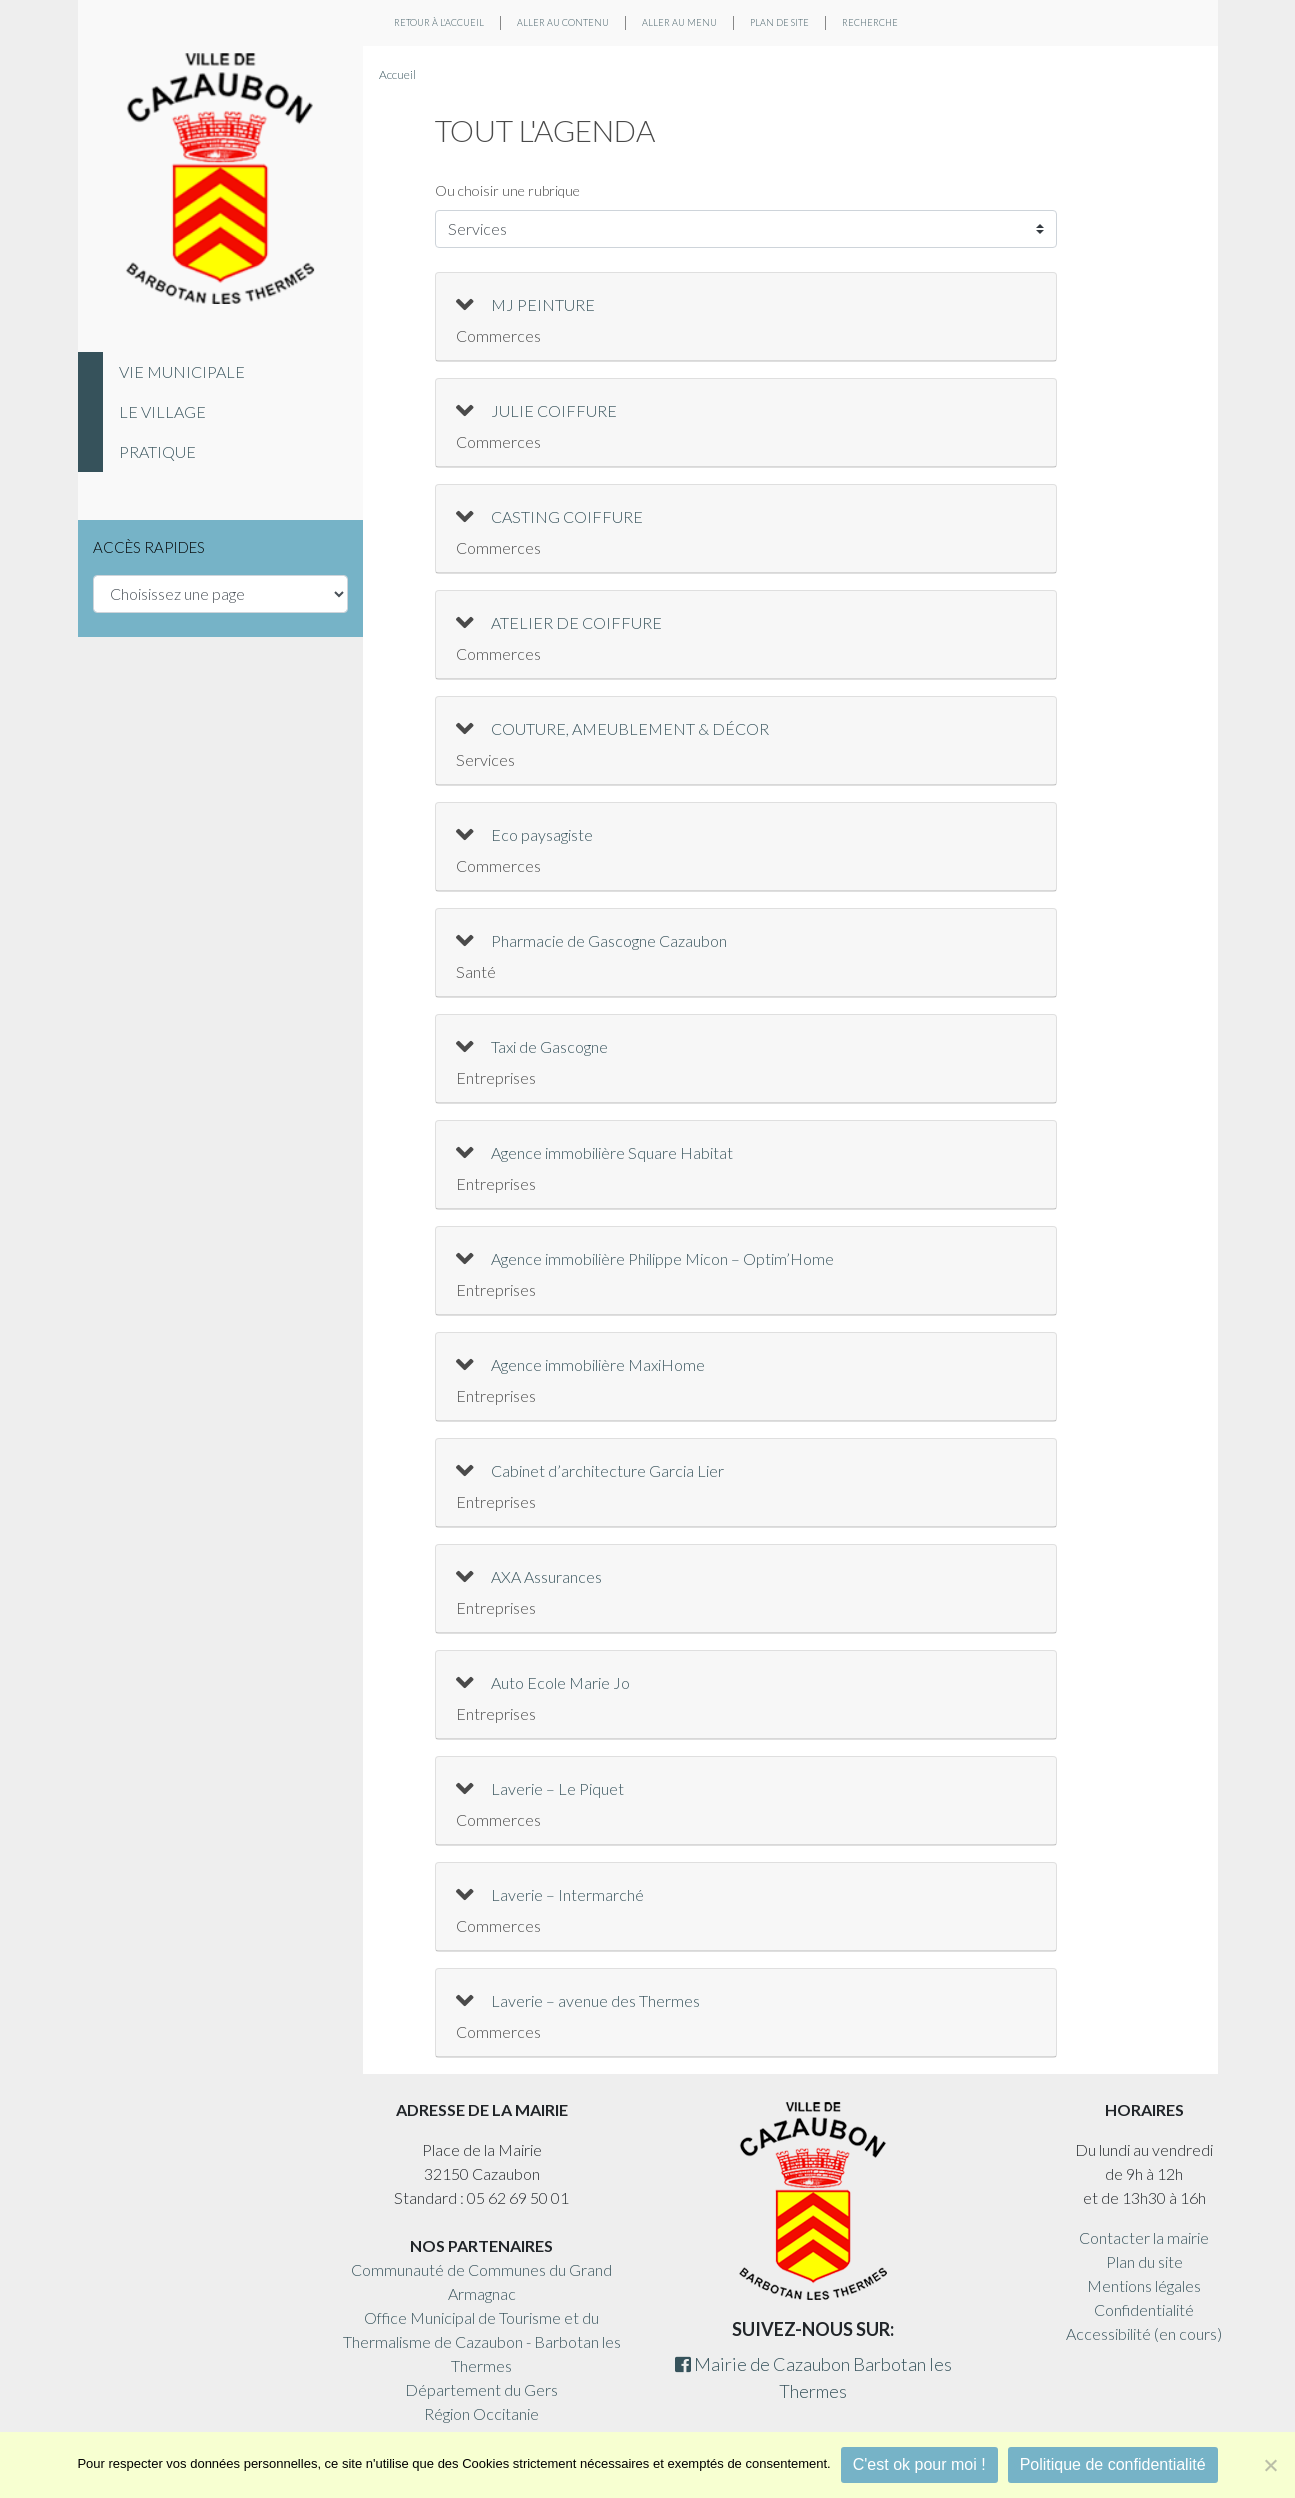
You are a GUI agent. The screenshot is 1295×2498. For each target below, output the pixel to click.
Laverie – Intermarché (567, 1894)
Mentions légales (1144, 2285)
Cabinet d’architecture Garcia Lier (607, 1470)
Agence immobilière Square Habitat (612, 1152)
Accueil (397, 74)
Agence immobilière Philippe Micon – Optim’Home (662, 1258)
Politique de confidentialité (1113, 2464)
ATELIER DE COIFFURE (576, 622)
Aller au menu (679, 22)
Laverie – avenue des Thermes (595, 2000)
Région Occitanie (481, 2413)
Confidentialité (1144, 2309)
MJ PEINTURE (543, 304)
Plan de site (779, 22)
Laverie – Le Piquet (557, 1788)
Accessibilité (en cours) (1144, 2333)
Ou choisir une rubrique (507, 190)
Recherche (870, 22)
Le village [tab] (162, 411)
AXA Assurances (546, 1576)
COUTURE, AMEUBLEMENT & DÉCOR (630, 728)
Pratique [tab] (157, 451)
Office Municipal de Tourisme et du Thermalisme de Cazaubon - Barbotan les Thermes (482, 2341)
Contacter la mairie (1144, 2237)
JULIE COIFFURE (554, 410)
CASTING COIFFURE (567, 516)
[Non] (1270, 2465)
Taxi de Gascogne (549, 1046)
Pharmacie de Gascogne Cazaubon (609, 940)
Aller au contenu (563, 22)
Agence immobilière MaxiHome (598, 1364)
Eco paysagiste (542, 834)
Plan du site (1144, 2261)
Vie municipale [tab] (182, 371)
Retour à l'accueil (439, 22)
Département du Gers (481, 2389)
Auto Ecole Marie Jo (560, 1682)
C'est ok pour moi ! (919, 2464)
